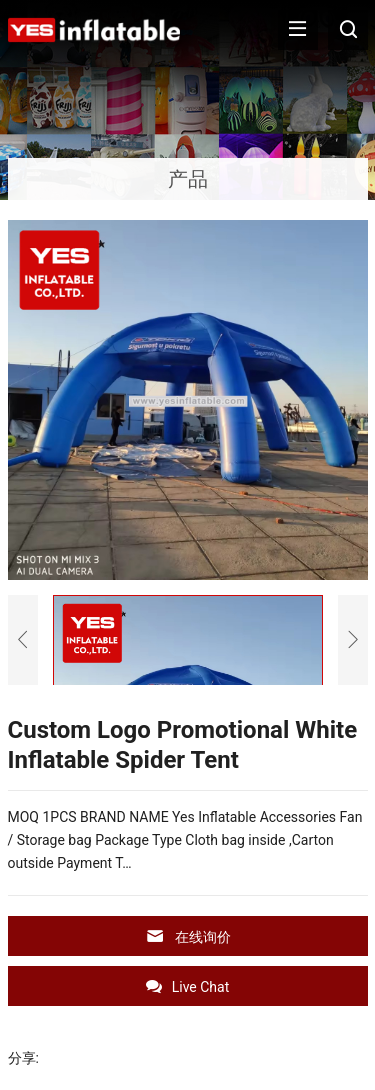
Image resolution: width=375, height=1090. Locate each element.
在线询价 (188, 936)
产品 (188, 179)
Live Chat (188, 986)
